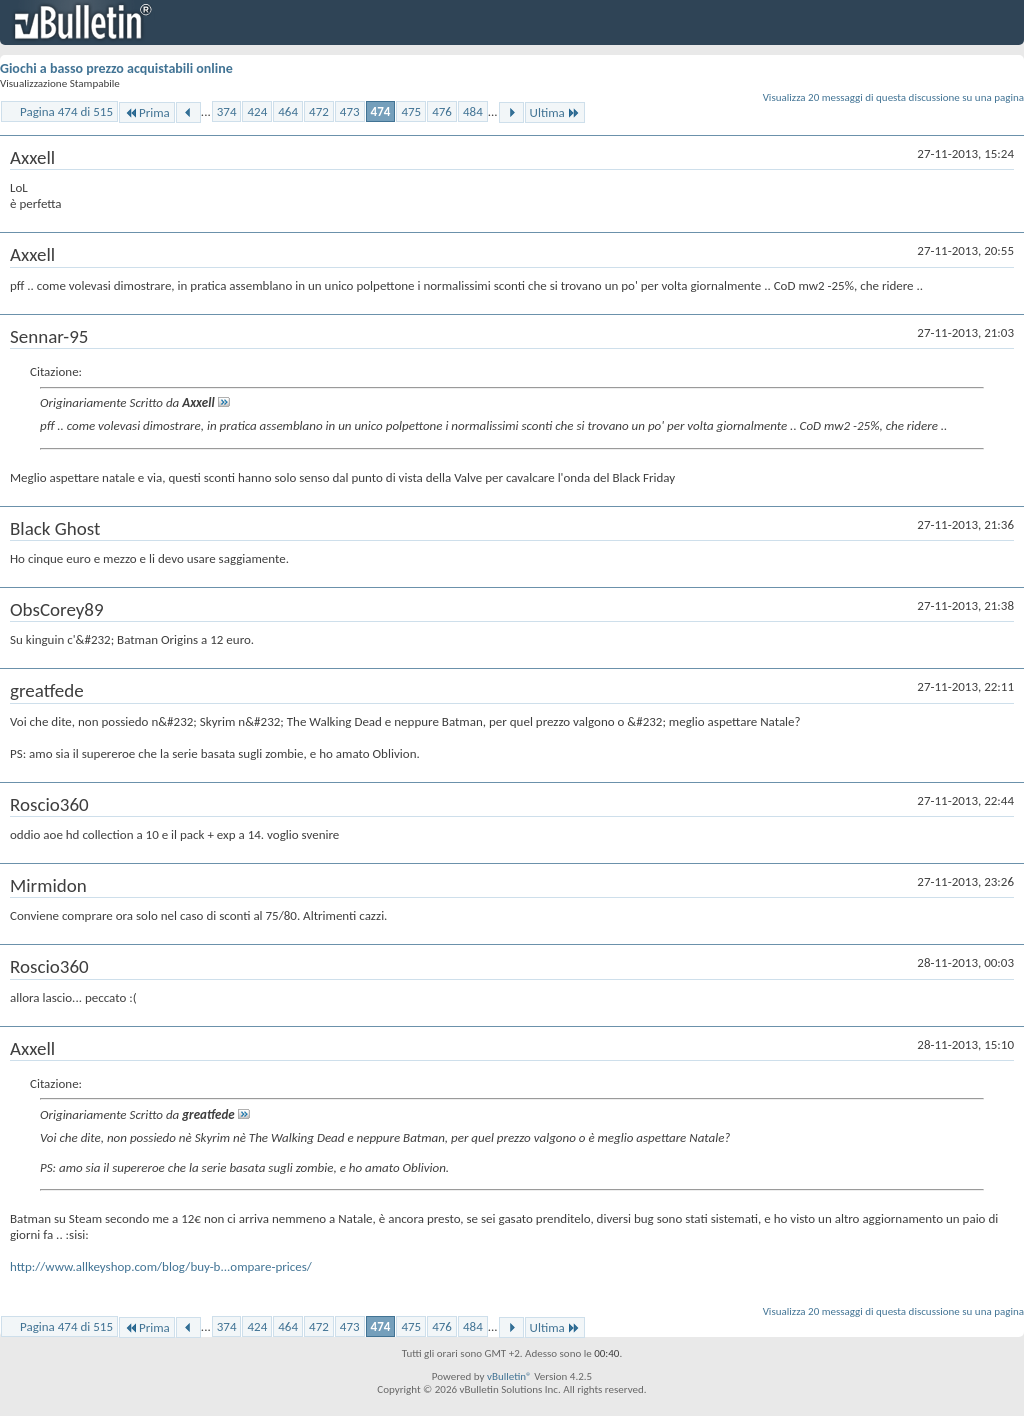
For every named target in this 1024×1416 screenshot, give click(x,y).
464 (288, 111)
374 (227, 111)
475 (411, 111)
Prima (147, 112)
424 (257, 111)
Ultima (555, 112)
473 (350, 111)
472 (319, 111)
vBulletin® (509, 1376)
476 (442, 111)
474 (381, 111)
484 (473, 111)
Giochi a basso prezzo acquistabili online (116, 68)
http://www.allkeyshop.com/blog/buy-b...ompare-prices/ (161, 1266)
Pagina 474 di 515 (66, 111)
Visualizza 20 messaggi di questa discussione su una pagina (893, 97)
